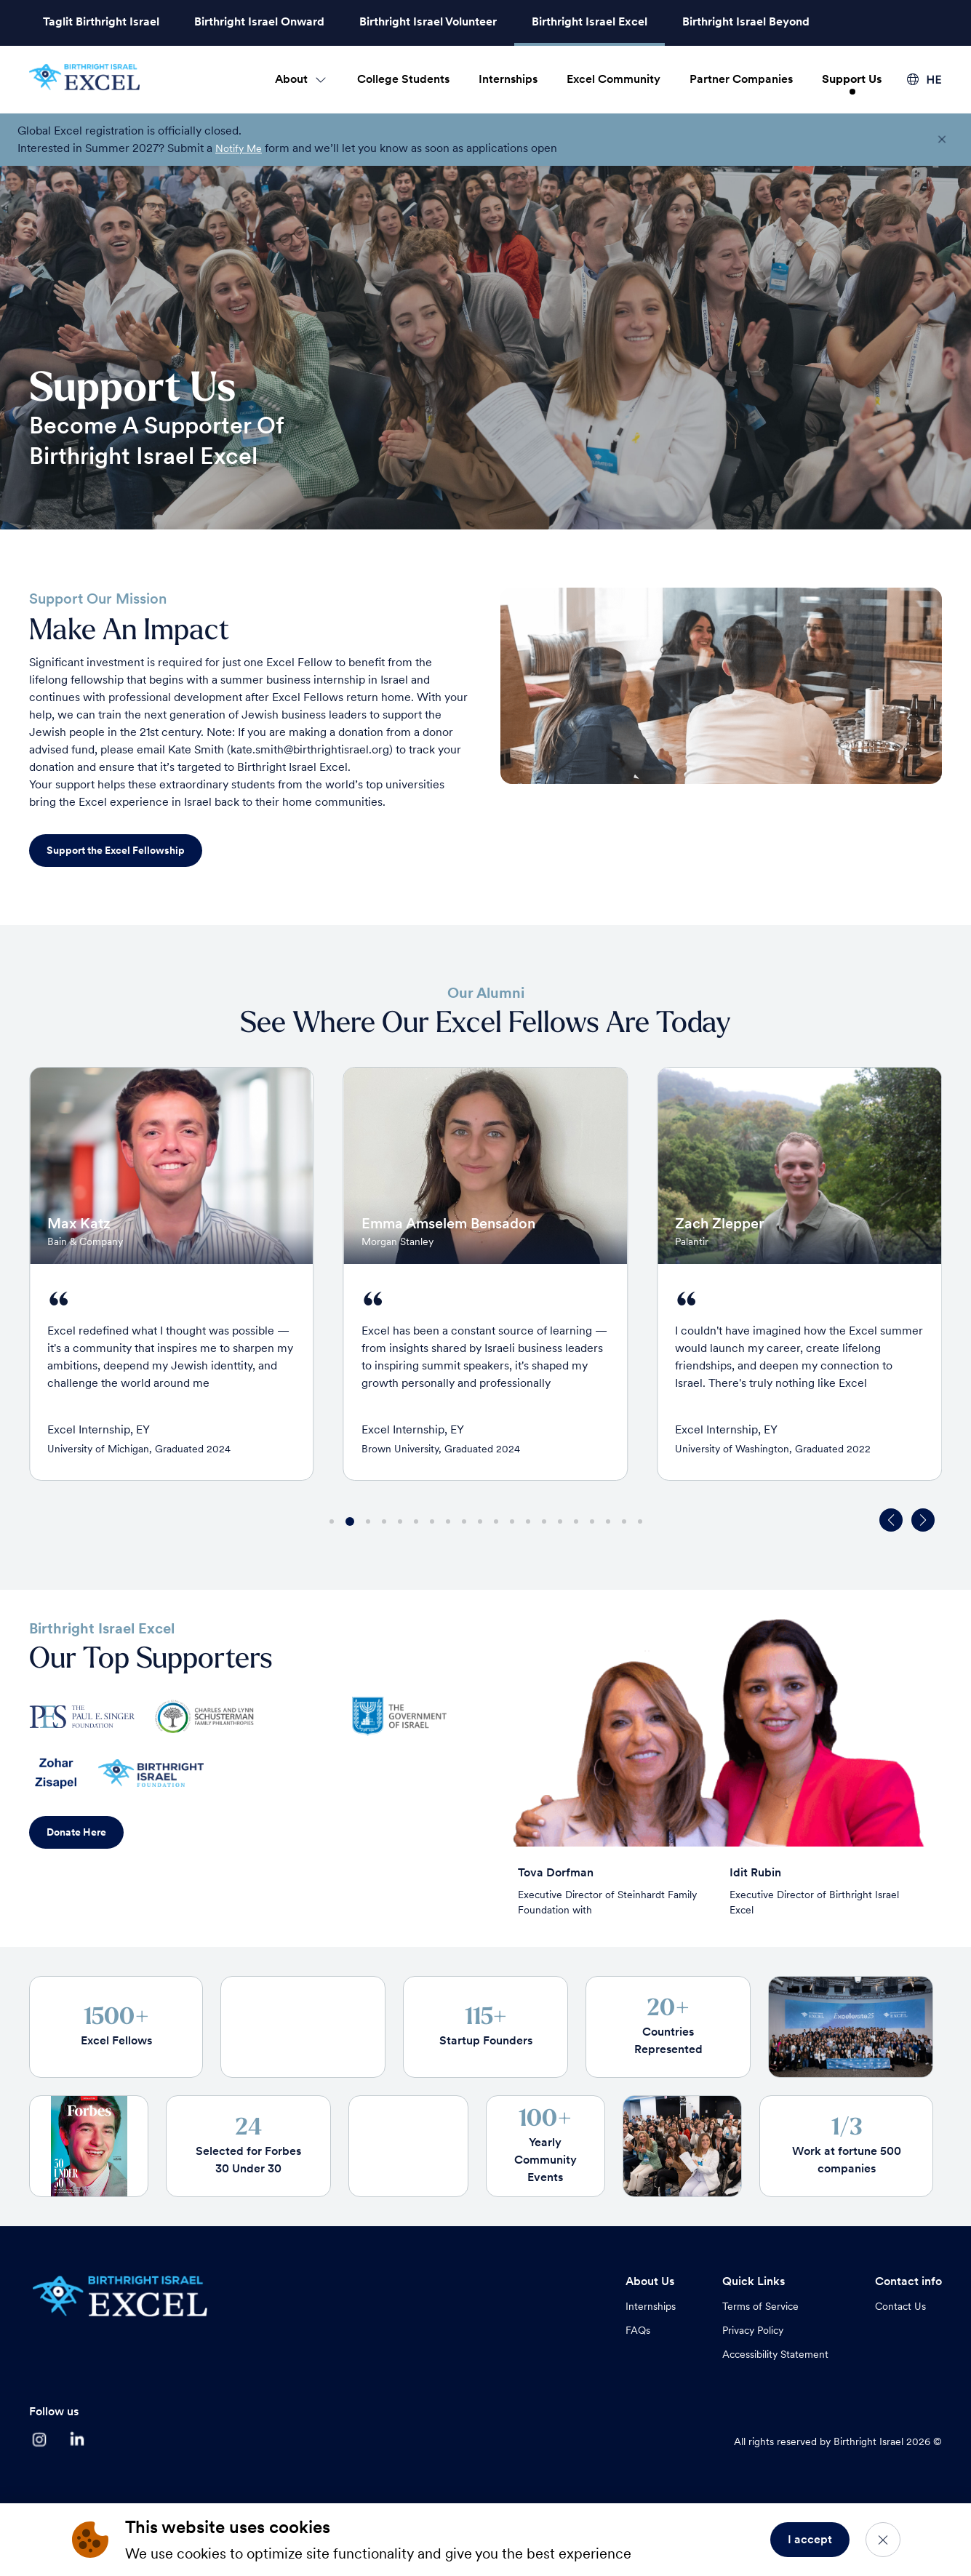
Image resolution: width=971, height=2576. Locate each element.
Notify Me (238, 148)
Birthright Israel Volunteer (428, 21)
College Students (403, 79)
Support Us (852, 79)
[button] (923, 1520)
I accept (810, 2539)
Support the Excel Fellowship (116, 850)
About (291, 79)
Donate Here (76, 1832)
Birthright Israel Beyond (746, 21)
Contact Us (900, 2306)
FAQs (638, 2330)
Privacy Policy (752, 2330)
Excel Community (613, 79)
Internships (508, 79)
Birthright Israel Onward (259, 21)
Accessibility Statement (775, 2354)
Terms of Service (760, 2306)
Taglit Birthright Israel (101, 21)
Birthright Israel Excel (589, 21)
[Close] (883, 2539)
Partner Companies (741, 79)
